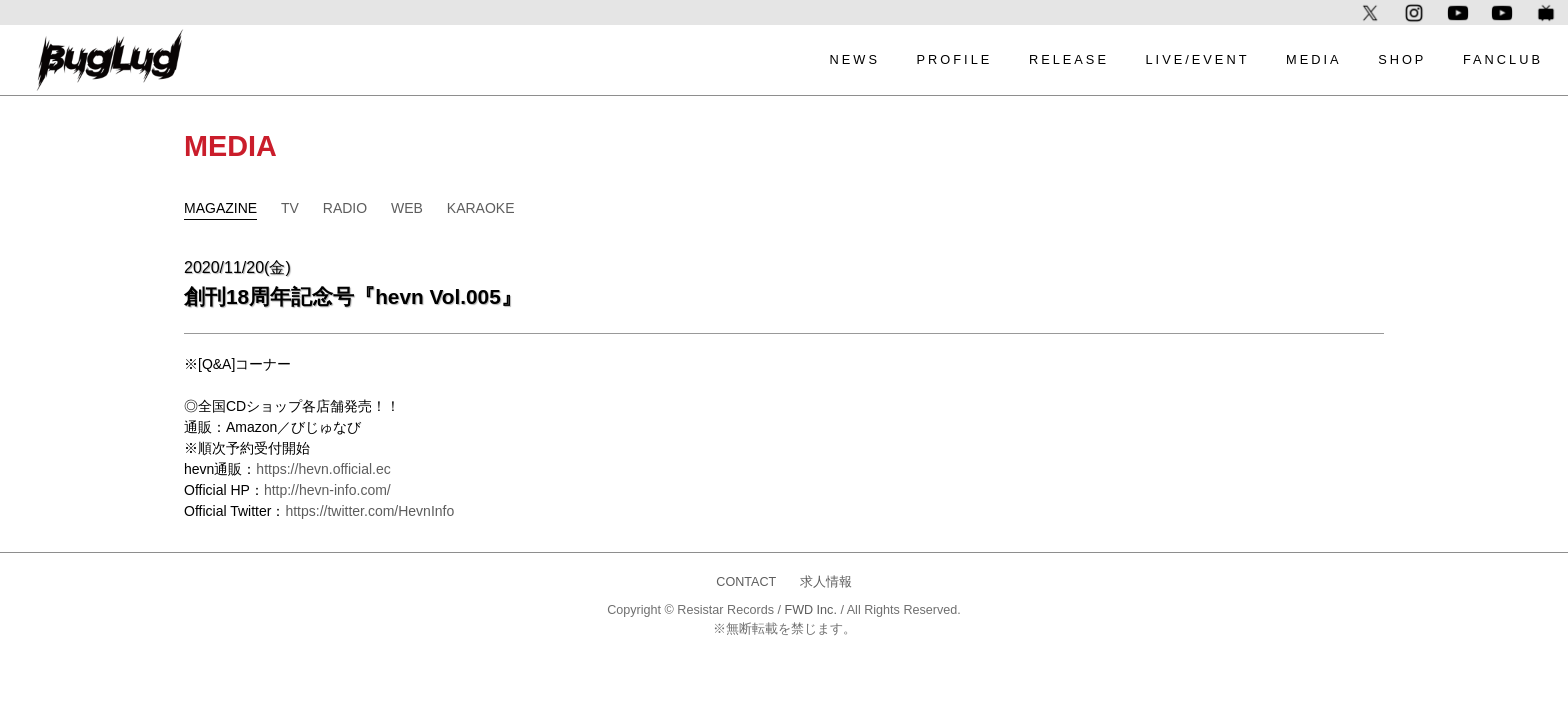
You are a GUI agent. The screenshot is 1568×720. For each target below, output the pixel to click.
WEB (407, 208)
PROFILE (955, 59)
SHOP (1402, 59)
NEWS (855, 59)
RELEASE (1069, 59)
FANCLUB (1503, 59)
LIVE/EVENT (1198, 59)
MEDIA (1314, 59)
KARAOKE (481, 208)
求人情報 (826, 582)
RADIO (345, 208)
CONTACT (746, 582)
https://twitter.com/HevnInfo (369, 511)
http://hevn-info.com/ (327, 490)
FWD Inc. (810, 610)
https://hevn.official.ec (323, 469)
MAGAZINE (220, 208)
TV (290, 208)
